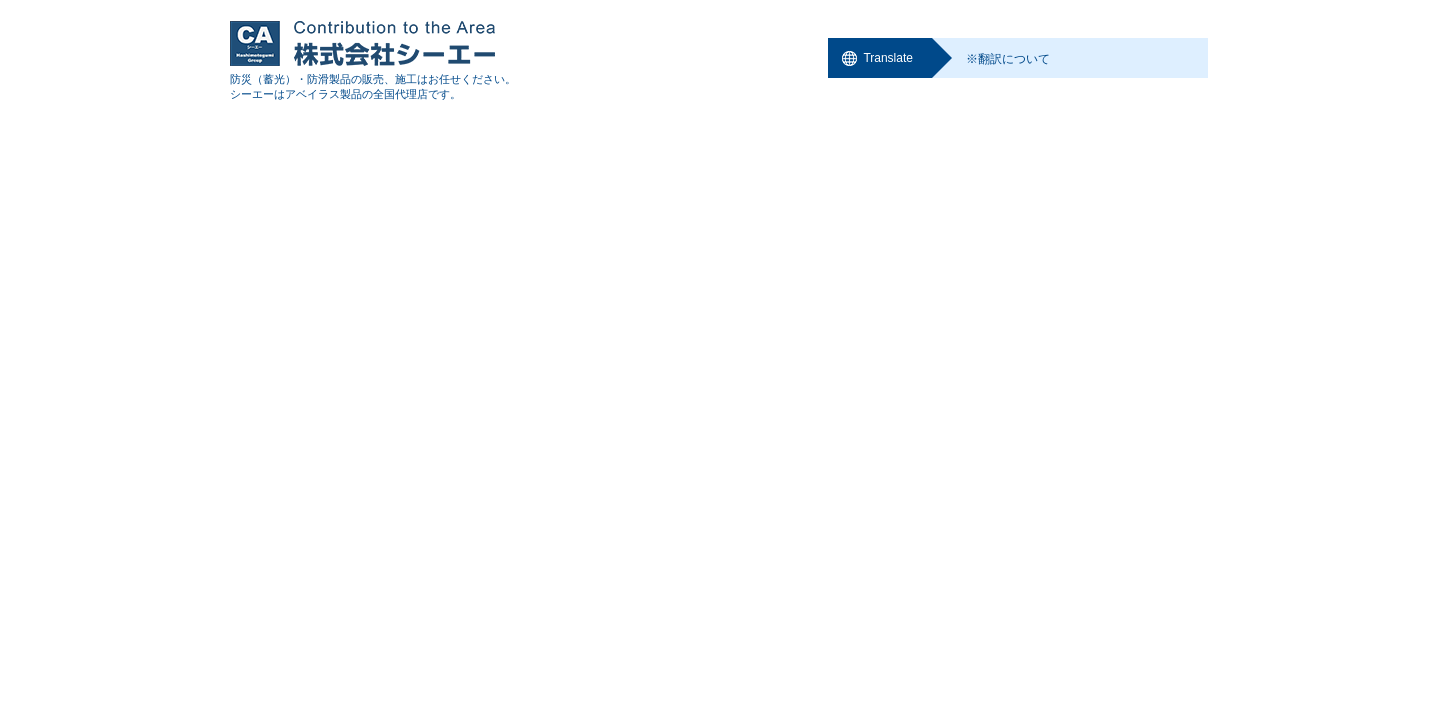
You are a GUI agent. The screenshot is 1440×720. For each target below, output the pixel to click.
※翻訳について (1008, 59)
